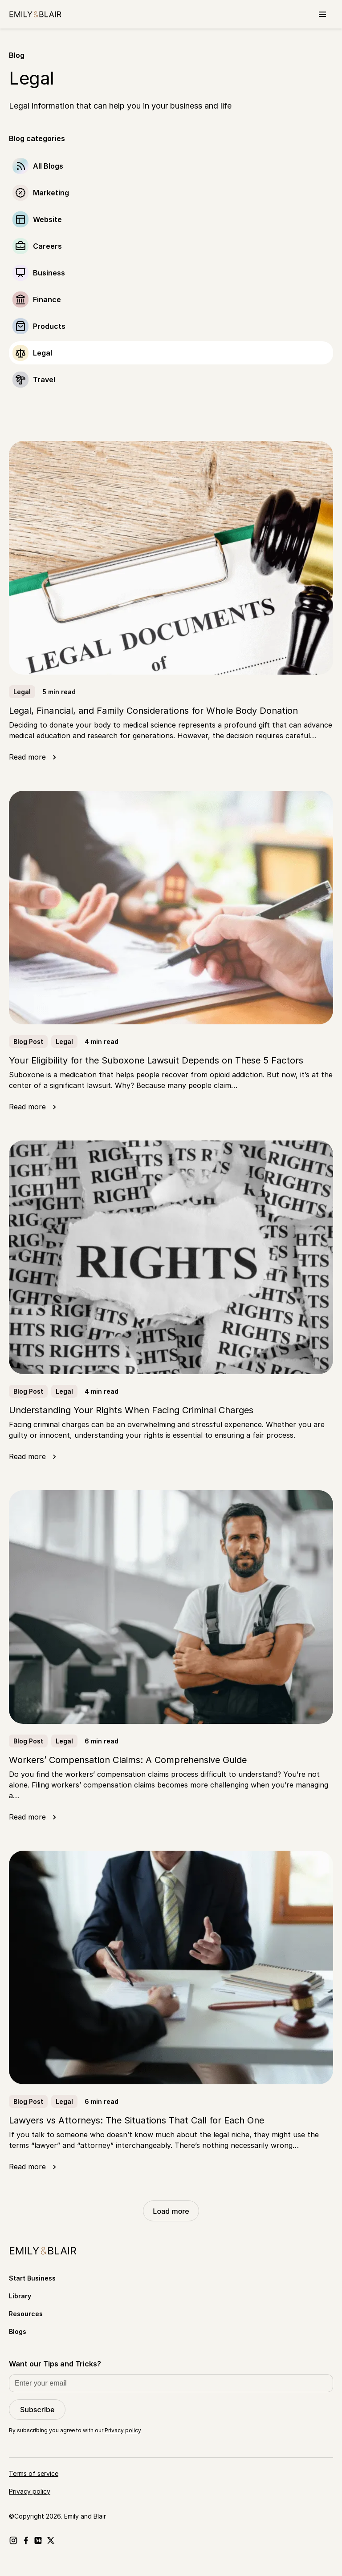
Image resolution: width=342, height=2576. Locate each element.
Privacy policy (123, 2430)
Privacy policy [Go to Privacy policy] (29, 2491)
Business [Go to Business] (49, 272)
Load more (171, 2211)
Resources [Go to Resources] (26, 2313)
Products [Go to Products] (49, 326)
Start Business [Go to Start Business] (32, 2278)
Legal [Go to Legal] (42, 352)
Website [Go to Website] (47, 219)
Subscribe (37, 2409)
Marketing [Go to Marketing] (51, 192)
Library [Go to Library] (20, 2296)
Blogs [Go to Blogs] (17, 2331)
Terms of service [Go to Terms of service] (33, 2473)
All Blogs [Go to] (48, 166)
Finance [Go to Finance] (47, 299)
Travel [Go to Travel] (44, 379)
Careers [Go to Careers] (47, 246)
